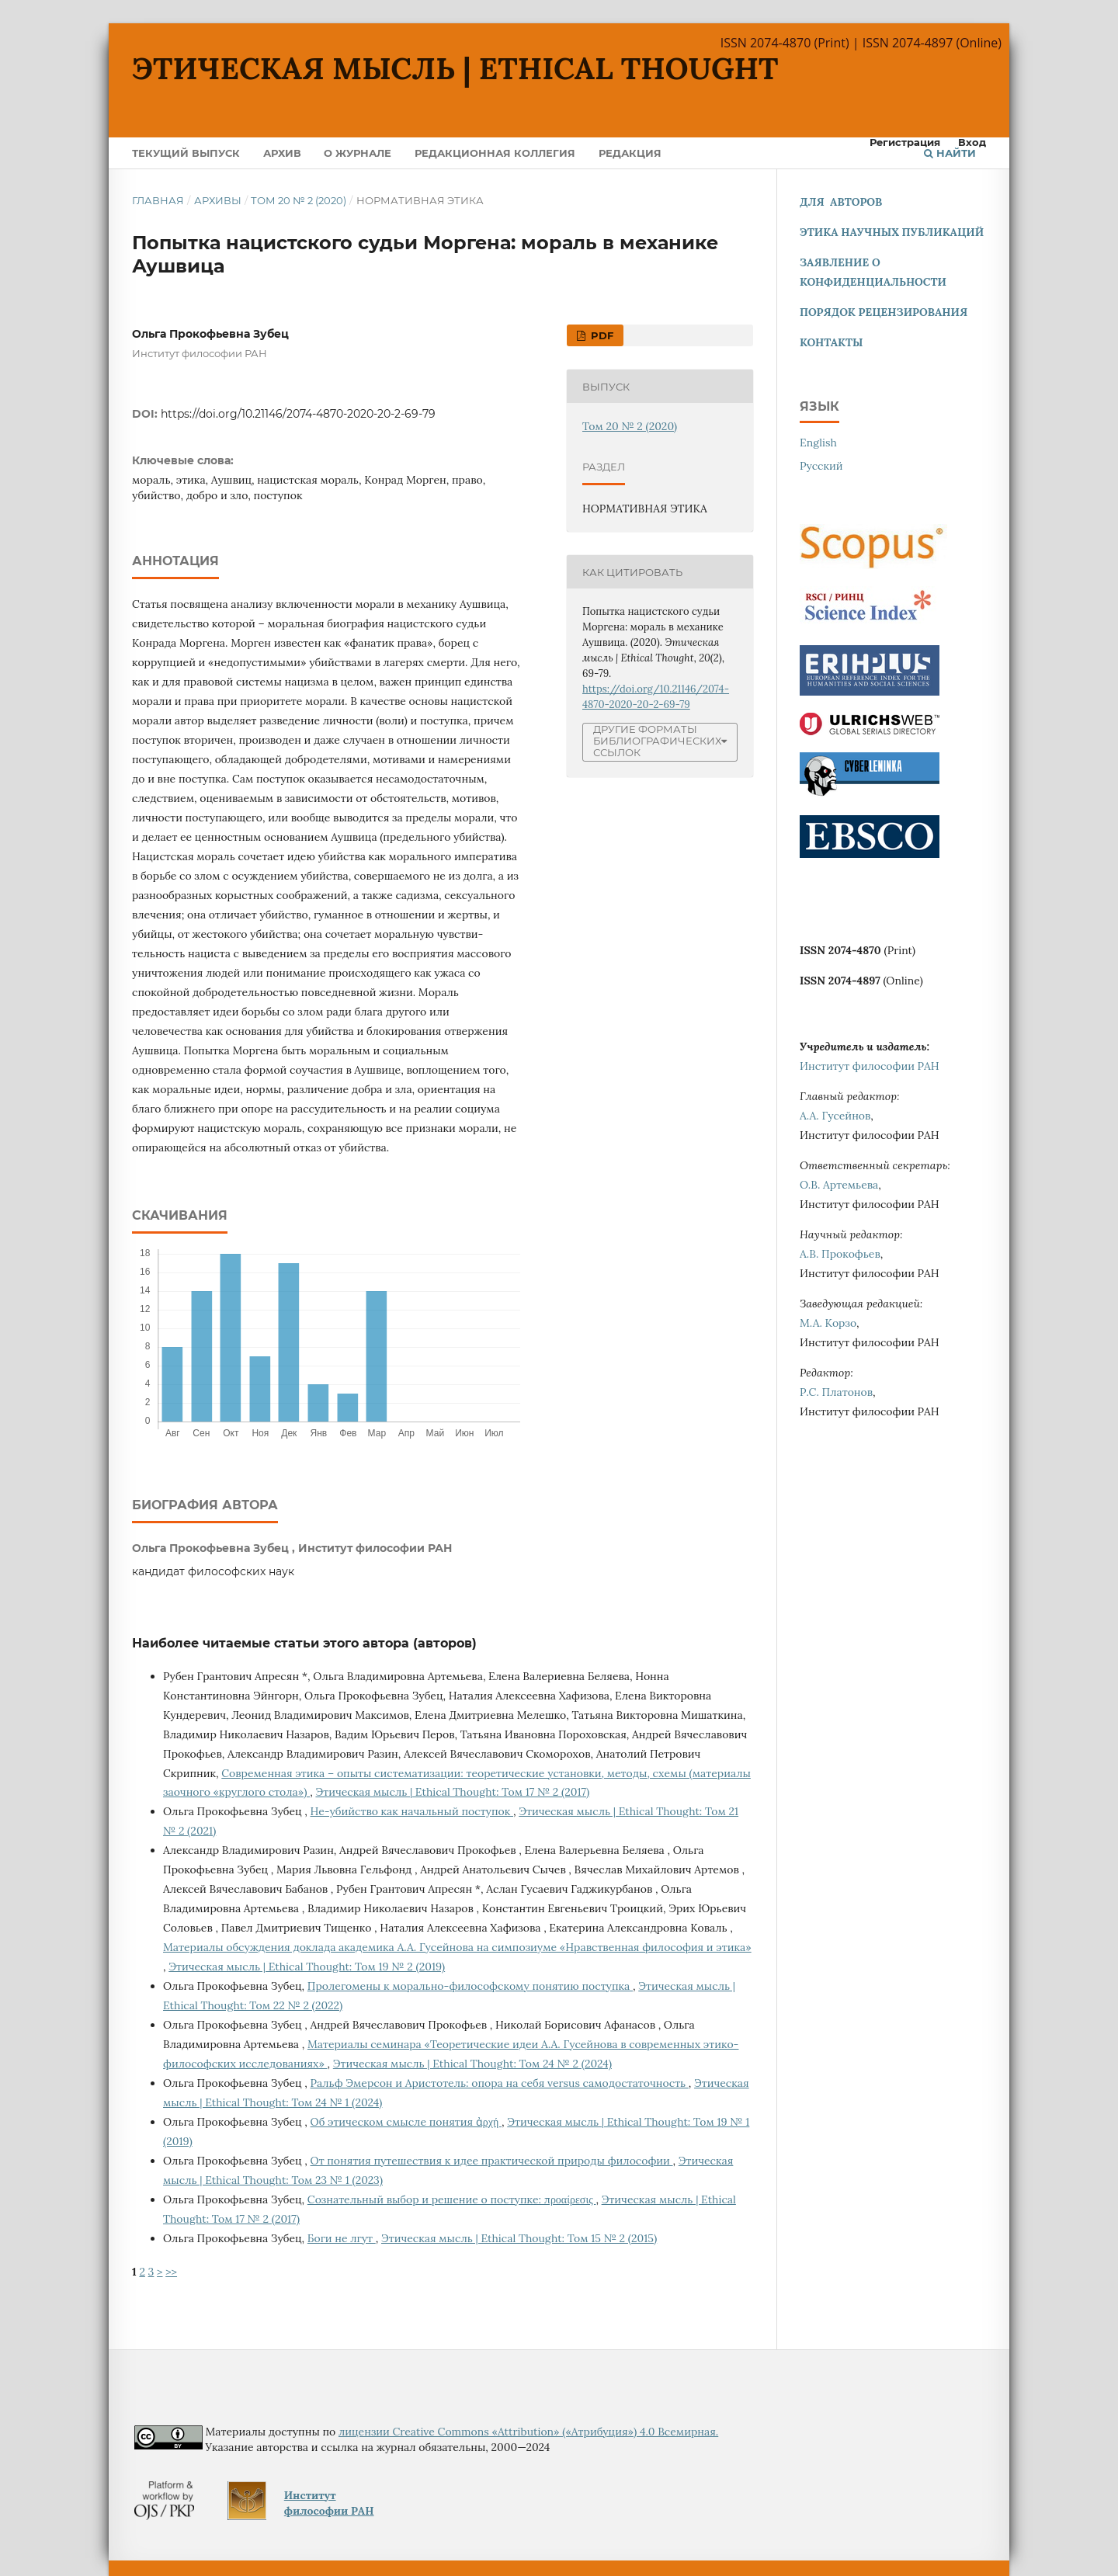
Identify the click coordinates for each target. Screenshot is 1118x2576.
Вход (972, 142)
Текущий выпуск (186, 153)
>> (171, 2272)
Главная (158, 200)
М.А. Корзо (828, 1323)
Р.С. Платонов (836, 1392)
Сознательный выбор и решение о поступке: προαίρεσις (451, 2199)
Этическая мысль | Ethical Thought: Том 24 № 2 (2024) (472, 2064)
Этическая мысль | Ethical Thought (455, 68)
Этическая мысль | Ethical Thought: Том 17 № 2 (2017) (452, 1792)
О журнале (357, 153)
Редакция (630, 153)
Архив (282, 153)
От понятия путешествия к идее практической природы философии (492, 2161)
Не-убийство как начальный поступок (412, 1811)
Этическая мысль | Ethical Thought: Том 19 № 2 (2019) (306, 1967)
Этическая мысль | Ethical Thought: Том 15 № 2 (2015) (519, 2238)
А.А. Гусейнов (835, 1116)
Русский (821, 466)
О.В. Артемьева (839, 1185)
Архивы (217, 200)
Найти (950, 153)
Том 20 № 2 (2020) (298, 200)
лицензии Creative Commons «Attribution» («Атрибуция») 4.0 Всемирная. (528, 2432)
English (818, 443)
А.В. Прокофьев (840, 1254)
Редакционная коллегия (495, 153)
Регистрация (905, 142)
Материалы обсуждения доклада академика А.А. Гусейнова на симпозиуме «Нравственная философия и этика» (457, 1947)
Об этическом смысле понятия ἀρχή (406, 2122)
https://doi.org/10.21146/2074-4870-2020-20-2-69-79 (298, 414)
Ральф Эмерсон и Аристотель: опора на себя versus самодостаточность (500, 2083)
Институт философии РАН (869, 1066)
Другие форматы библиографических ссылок (657, 741)
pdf (600, 335)
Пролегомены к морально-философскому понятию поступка (470, 1986)
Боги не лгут (341, 2238)
